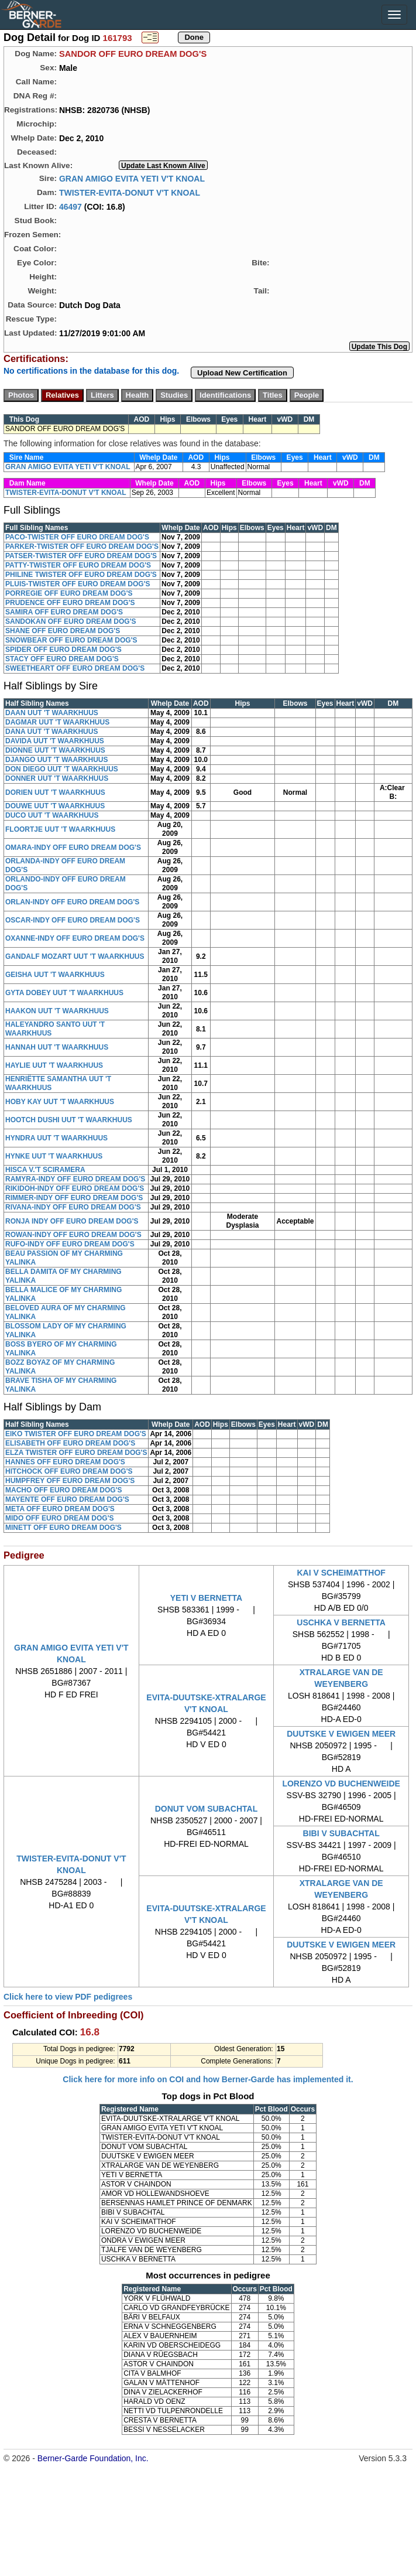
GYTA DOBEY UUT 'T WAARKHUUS (64, 993)
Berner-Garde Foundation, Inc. (93, 2458)
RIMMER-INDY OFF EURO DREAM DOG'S (74, 1198)
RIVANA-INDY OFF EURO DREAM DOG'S (73, 1207)
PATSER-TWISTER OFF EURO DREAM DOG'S (81, 556)
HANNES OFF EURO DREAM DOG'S (65, 1462)
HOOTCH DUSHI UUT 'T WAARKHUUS (68, 1120)
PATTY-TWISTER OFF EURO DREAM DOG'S (78, 565)
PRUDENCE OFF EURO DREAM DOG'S (70, 603)
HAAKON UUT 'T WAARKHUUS (57, 1011)
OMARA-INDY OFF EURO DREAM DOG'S (73, 847)
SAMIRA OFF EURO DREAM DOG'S (64, 612)
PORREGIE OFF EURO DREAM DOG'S (69, 593)
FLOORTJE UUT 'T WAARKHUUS (60, 829)
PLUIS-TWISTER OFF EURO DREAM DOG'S (77, 584)
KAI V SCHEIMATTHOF (341, 1572)
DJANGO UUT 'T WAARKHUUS (56, 760)
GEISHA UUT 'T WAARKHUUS (55, 975)
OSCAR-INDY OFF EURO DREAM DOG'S (72, 920)
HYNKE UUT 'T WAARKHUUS (53, 1156)
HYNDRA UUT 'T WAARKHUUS (56, 1138)
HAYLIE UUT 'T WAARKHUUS (54, 1065)
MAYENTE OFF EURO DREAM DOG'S (67, 1499)
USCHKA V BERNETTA (341, 1622)
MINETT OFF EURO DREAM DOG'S (63, 1527)
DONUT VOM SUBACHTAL (206, 1808)
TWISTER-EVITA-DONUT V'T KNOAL (129, 192)
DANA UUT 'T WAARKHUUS (51, 731)
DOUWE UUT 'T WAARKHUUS (55, 806)
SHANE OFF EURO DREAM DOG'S (62, 631)
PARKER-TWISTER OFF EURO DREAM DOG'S (82, 546)
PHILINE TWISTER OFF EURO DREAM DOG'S (81, 574)
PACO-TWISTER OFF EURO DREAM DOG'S (77, 537)
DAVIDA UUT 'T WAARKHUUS (54, 741)
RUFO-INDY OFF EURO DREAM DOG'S (70, 1244)
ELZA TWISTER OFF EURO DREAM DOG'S (76, 1452)
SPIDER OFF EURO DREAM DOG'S (63, 649)
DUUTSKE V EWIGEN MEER (341, 1733)
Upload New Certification (242, 372)
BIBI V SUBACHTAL (341, 1833)
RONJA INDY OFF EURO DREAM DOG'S (72, 1221)
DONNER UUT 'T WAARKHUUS (56, 778)
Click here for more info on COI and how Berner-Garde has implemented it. (208, 2079)
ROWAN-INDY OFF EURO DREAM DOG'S (73, 1235)
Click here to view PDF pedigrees (68, 1996)
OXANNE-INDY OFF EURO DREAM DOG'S (75, 938)
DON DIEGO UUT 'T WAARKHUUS (61, 769)
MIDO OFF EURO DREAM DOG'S (59, 1518)
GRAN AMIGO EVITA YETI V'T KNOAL (132, 178)
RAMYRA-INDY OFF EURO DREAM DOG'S (75, 1179)
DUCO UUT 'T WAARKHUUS (52, 815)
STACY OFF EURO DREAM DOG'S (62, 659)
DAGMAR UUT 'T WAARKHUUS (57, 722)
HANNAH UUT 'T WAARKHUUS (56, 1047)
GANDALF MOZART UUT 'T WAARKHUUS (75, 956)
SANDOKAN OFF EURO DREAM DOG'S (70, 621)
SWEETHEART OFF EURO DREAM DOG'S (75, 668)
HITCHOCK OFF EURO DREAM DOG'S (69, 1471)
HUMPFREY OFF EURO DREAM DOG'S (70, 1481)
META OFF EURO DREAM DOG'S (60, 1509)
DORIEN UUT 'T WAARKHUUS (55, 792)
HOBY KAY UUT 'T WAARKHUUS (59, 1102)
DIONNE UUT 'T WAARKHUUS (55, 750)
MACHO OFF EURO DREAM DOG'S (63, 1490)
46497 (70, 206)
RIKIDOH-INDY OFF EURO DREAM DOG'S (74, 1188)
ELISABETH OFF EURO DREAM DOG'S (70, 1443)
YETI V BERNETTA (206, 1598)
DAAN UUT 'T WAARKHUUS (51, 713)
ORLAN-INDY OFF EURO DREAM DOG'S (72, 902)
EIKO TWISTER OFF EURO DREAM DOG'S (75, 1434)
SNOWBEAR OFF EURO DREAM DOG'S (71, 640)
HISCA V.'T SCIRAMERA (45, 1170)
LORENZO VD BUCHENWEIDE (341, 1783)
